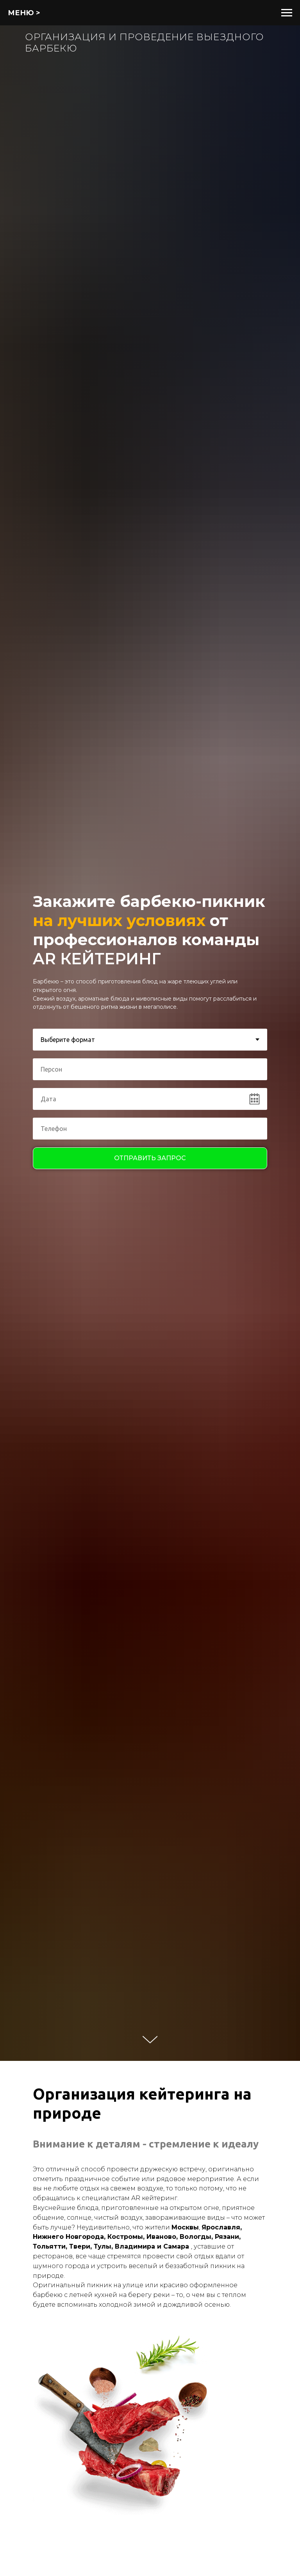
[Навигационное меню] (286, 13)
